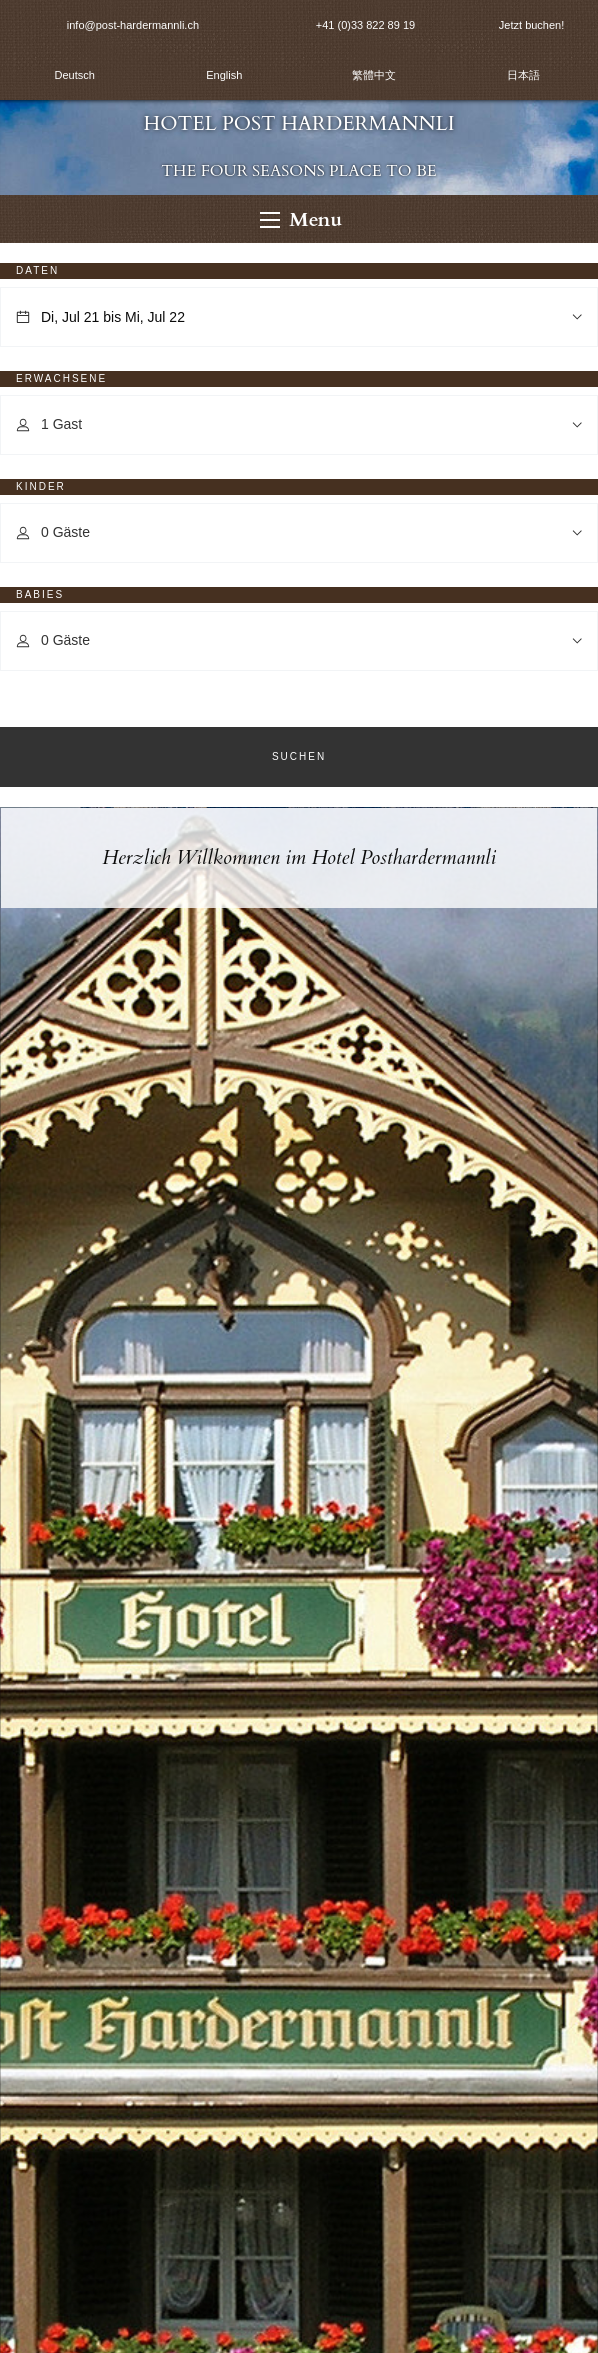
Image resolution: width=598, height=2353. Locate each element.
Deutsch (75, 75)
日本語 (523, 75)
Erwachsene (61, 378)
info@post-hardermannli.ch (133, 25)
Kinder (41, 486)
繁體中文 (374, 75)
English (224, 75)
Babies (40, 594)
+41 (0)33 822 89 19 (365, 25)
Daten (37, 270)
